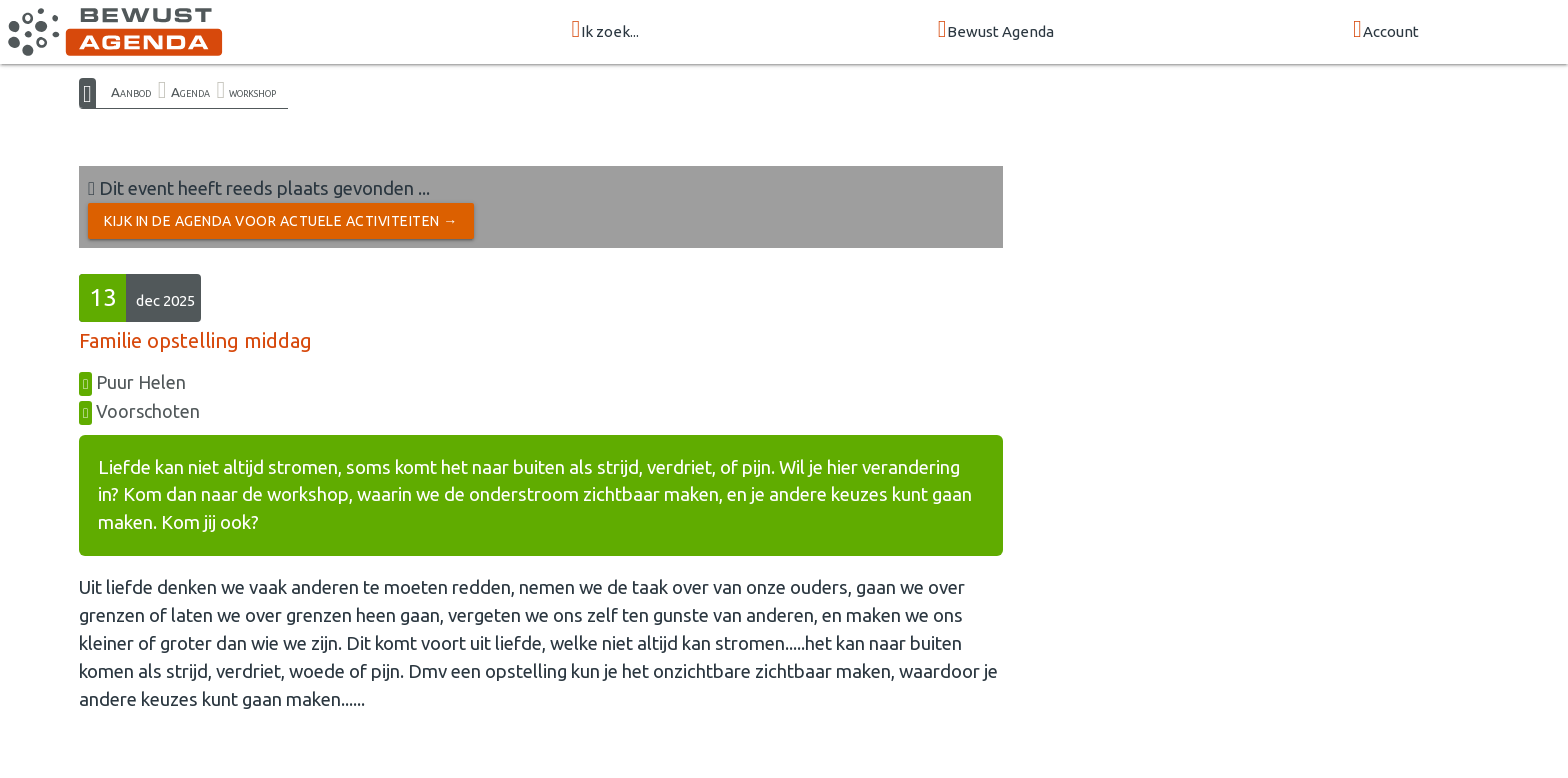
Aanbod (131, 92)
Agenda (190, 92)
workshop (252, 92)
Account (1386, 30)
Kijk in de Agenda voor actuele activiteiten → (281, 221)
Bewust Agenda (996, 30)
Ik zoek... (605, 30)
